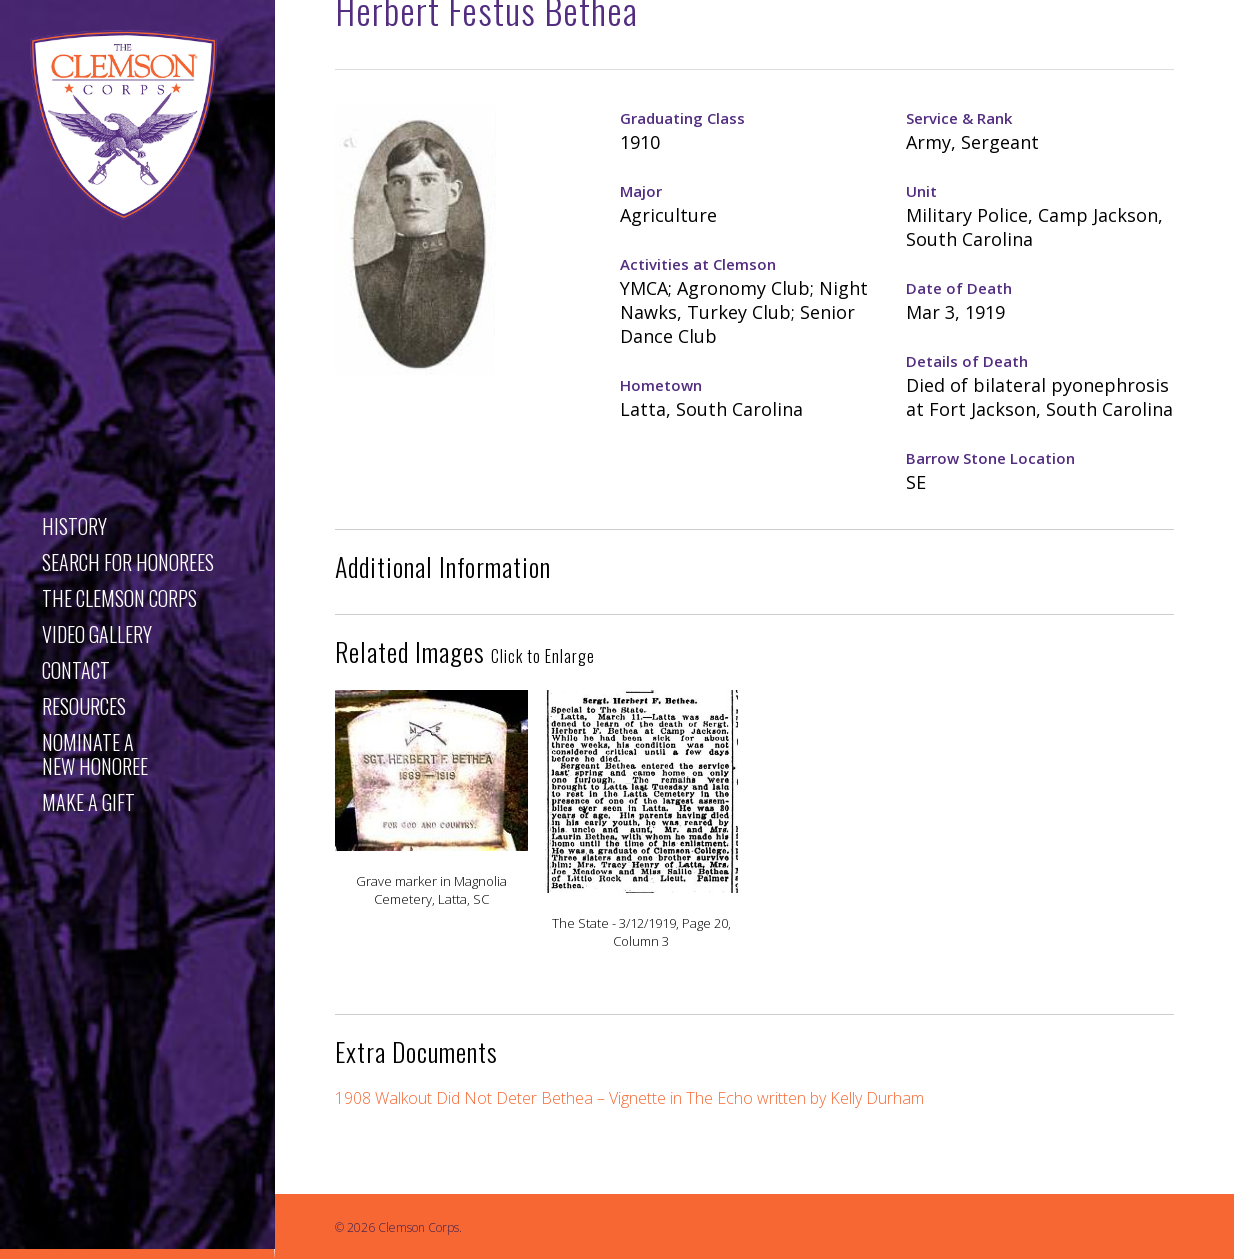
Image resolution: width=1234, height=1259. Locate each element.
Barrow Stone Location (990, 458)
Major (641, 191)
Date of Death (959, 288)
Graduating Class (682, 118)
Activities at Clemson (698, 264)
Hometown (661, 385)
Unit (921, 191)
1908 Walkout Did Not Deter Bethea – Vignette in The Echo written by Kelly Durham (629, 1098)
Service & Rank (959, 118)
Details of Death (967, 361)
